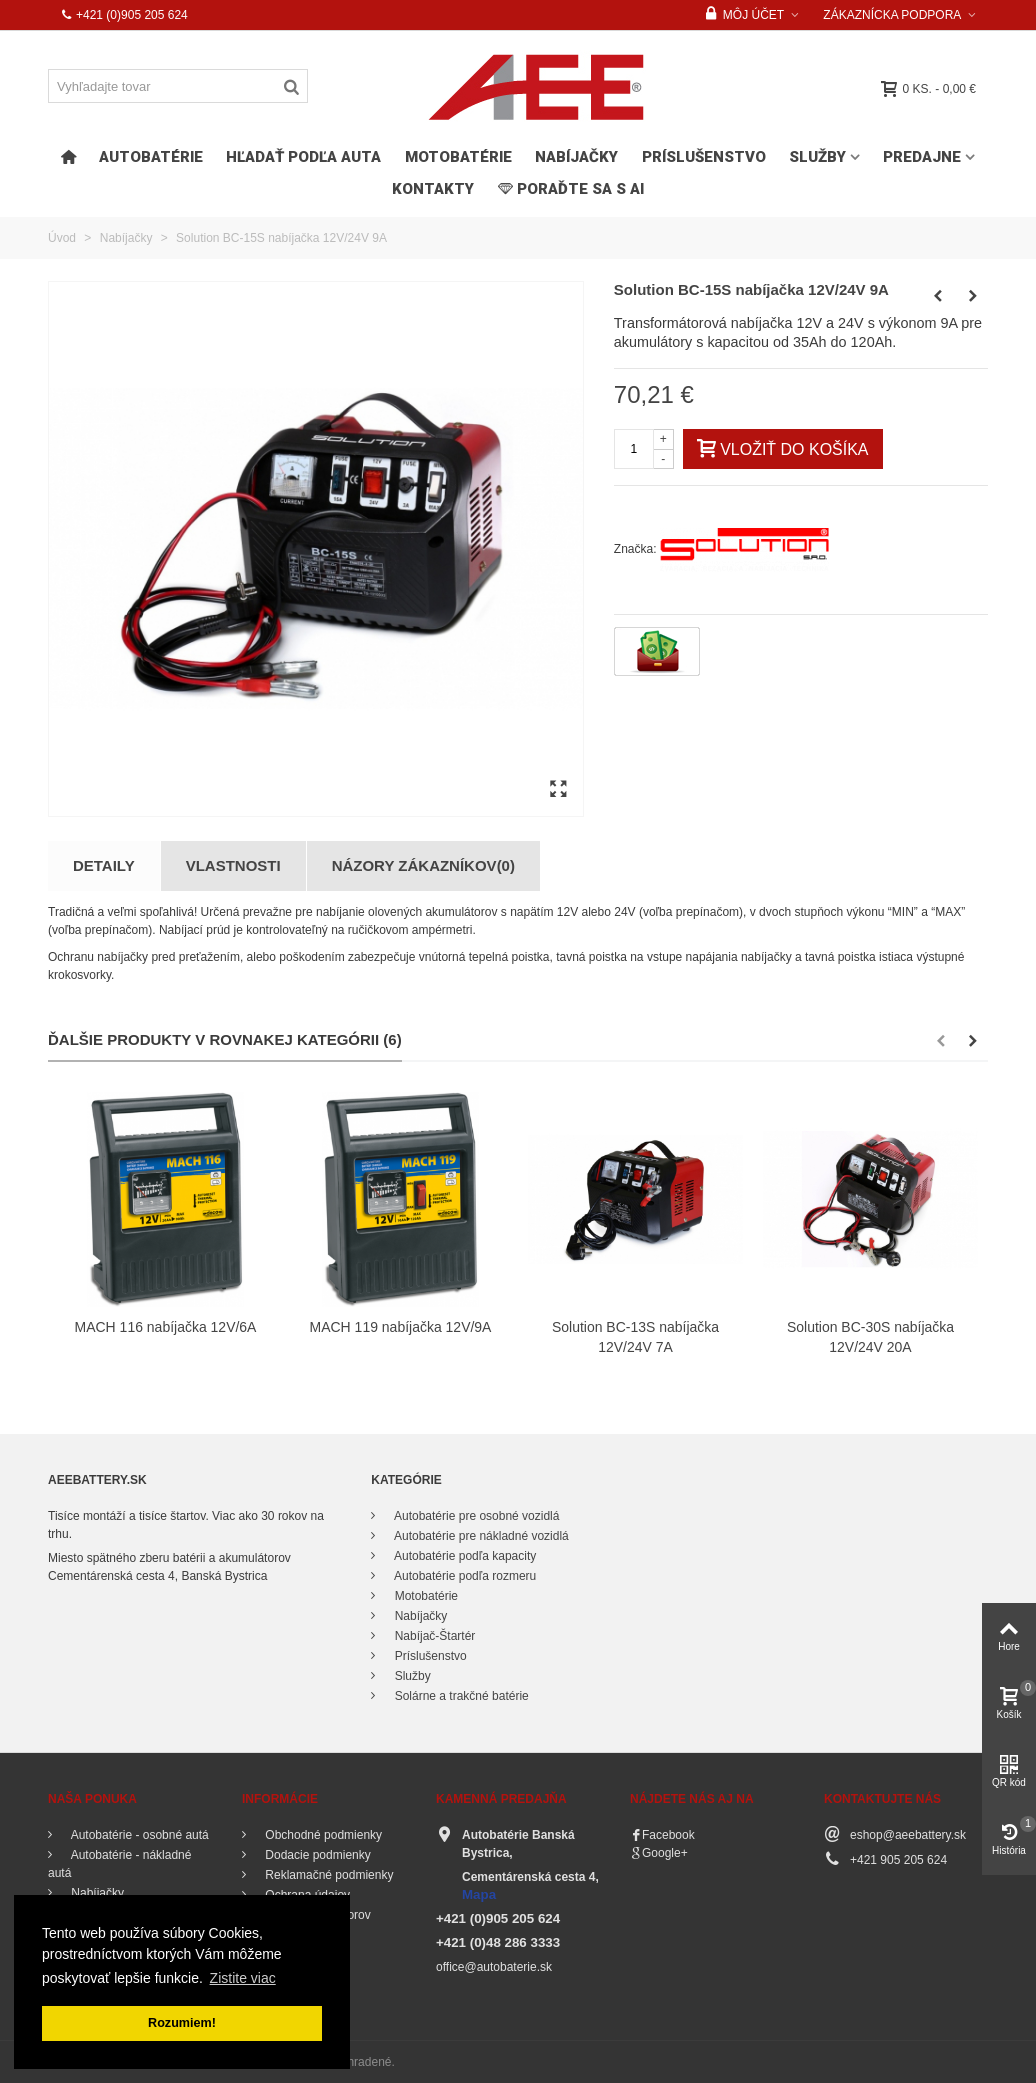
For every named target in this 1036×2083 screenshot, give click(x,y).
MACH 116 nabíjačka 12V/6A (166, 1327)
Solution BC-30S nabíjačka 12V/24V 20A (870, 1337)
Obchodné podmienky (322, 1835)
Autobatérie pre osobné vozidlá (475, 1516)
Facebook (668, 1835)
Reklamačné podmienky (327, 1875)
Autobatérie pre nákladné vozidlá (479, 1536)
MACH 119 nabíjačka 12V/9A (401, 1327)
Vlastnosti (233, 865)
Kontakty (433, 189)
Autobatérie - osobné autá (138, 1835)
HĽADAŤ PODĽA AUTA (303, 157)
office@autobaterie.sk (494, 1967)
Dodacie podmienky (316, 1855)
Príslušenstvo (704, 157)
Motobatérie (458, 157)
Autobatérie (151, 157)
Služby (817, 157)
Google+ (665, 1853)
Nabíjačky (576, 157)
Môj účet (745, 15)
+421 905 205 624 (898, 1860)
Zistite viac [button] (243, 1978)
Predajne (922, 157)
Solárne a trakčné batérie (459, 1696)
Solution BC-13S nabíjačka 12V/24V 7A (635, 1337)
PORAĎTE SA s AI (571, 189)
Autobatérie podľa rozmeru (463, 1576)
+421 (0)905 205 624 (124, 15)
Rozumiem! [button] (182, 2023)
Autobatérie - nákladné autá (119, 1864)
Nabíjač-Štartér (433, 1636)
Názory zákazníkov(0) (423, 865)
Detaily (104, 865)
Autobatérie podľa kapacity (463, 1556)
